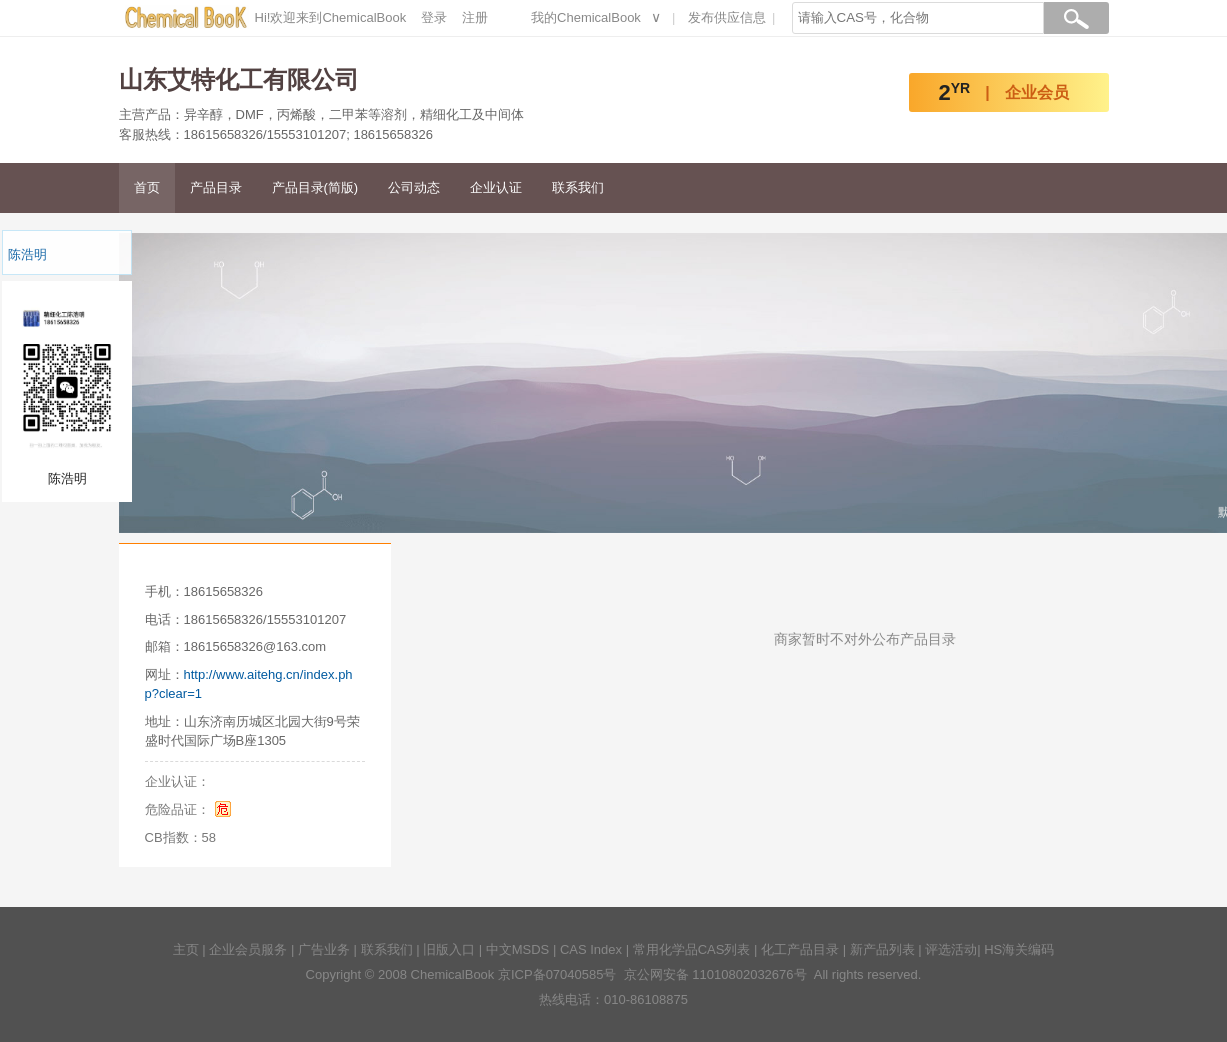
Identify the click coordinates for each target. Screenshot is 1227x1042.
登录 (434, 17)
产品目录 (216, 187)
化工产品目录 (800, 949)
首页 (147, 187)
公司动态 (414, 187)
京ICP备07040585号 (557, 974)
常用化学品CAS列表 (692, 949)
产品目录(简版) (315, 187)
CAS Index (591, 949)
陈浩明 (27, 254)
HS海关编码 (1019, 949)
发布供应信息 (727, 17)
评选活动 (951, 949)
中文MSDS (518, 949)
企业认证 (496, 187)
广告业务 (324, 949)
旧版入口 (449, 949)
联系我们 (578, 187)
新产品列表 (882, 949)
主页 (186, 949)
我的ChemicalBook (586, 17)
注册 (475, 17)
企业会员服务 (248, 949)
